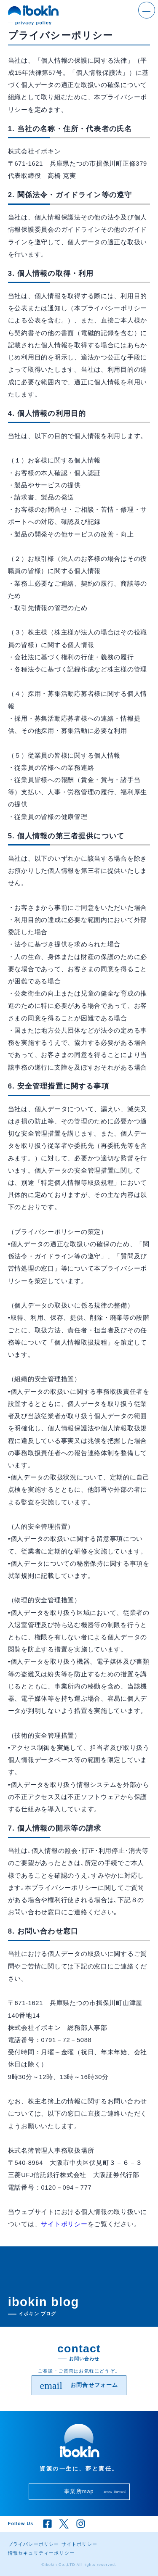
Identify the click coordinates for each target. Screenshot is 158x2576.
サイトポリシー (64, 2224)
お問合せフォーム (79, 2385)
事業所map (95, 2491)
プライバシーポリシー (33, 2544)
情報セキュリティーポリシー (41, 2552)
